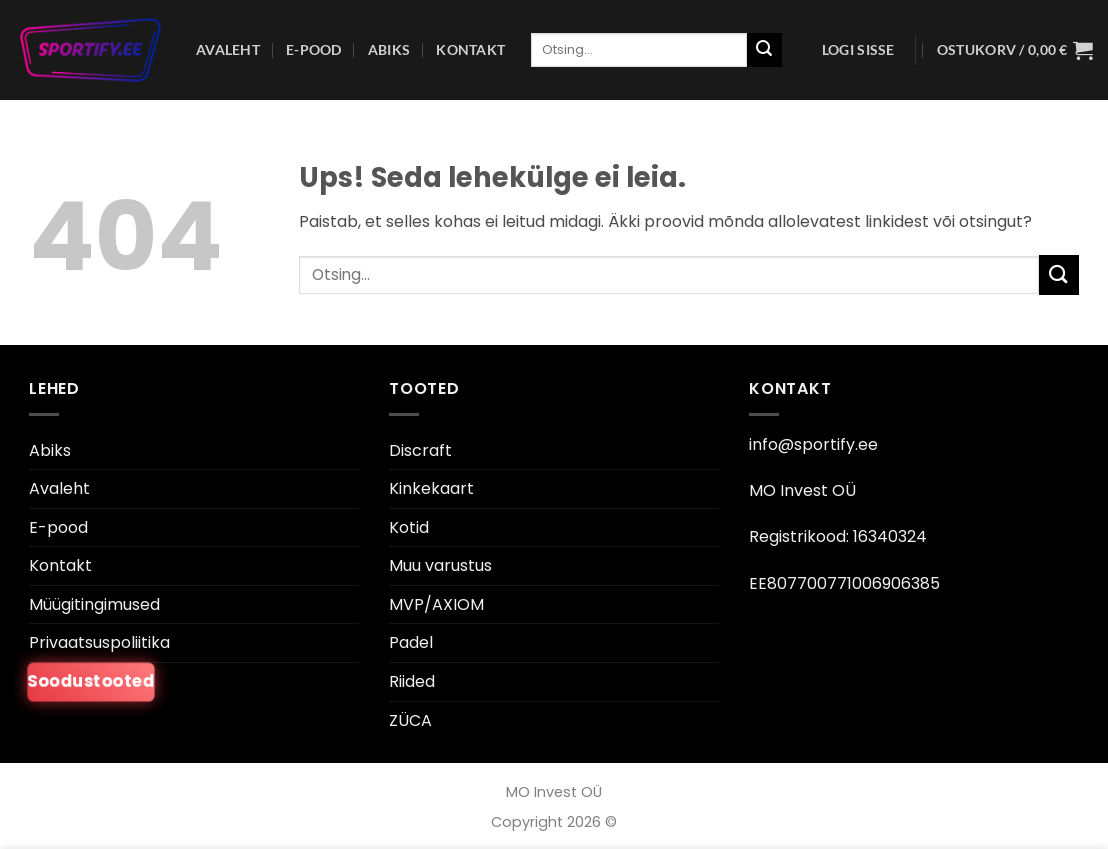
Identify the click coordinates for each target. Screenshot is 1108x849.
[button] (858, 50)
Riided (412, 681)
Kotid (409, 527)
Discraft (420, 450)
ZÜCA (410, 720)
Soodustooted (91, 682)
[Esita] (764, 50)
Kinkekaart (431, 488)
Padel (411, 642)
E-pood (314, 49)
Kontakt (470, 49)
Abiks (389, 49)
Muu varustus (440, 565)
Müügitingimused (94, 604)
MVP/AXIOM (436, 604)
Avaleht (228, 49)
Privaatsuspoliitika (99, 642)
